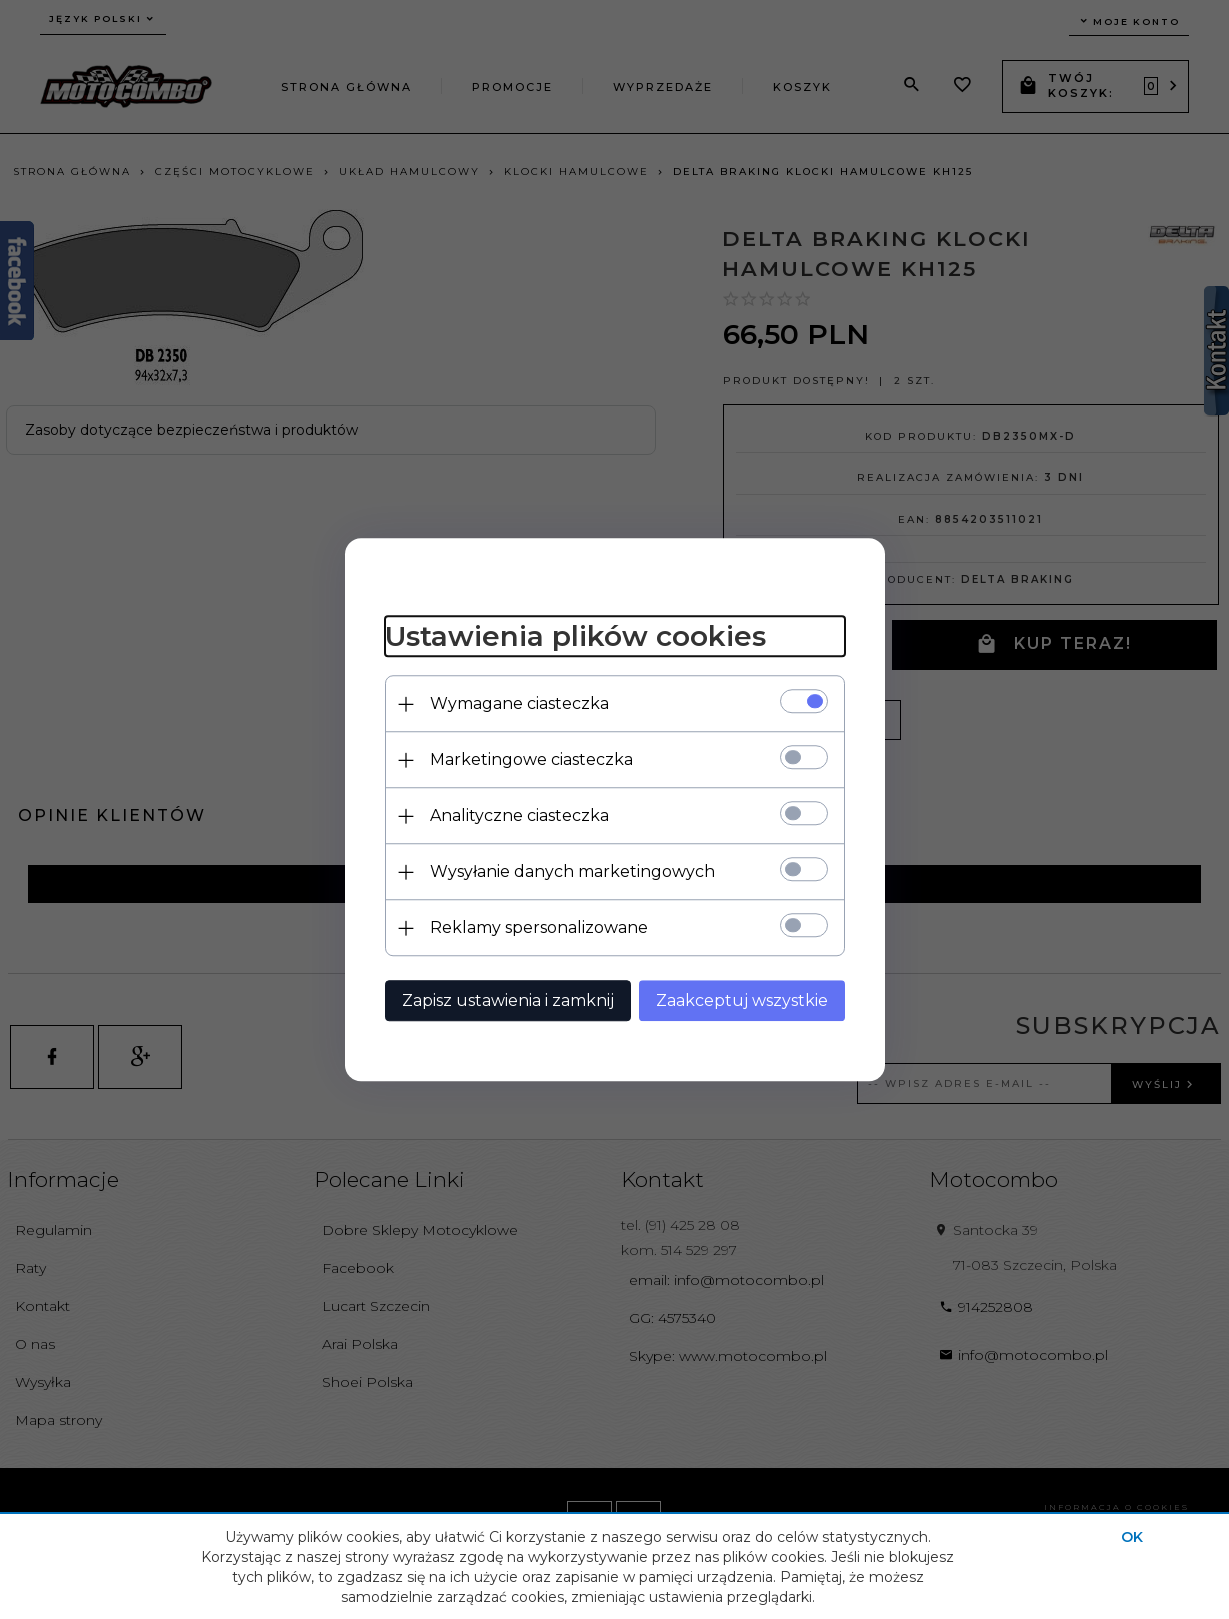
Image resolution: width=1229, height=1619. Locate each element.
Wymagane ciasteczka (519, 703)
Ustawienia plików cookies (575, 637)
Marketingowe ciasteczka (531, 759)
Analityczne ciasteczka (519, 815)
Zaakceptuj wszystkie (742, 1000)
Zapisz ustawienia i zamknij (508, 1000)
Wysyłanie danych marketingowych (572, 871)
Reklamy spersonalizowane (539, 927)
